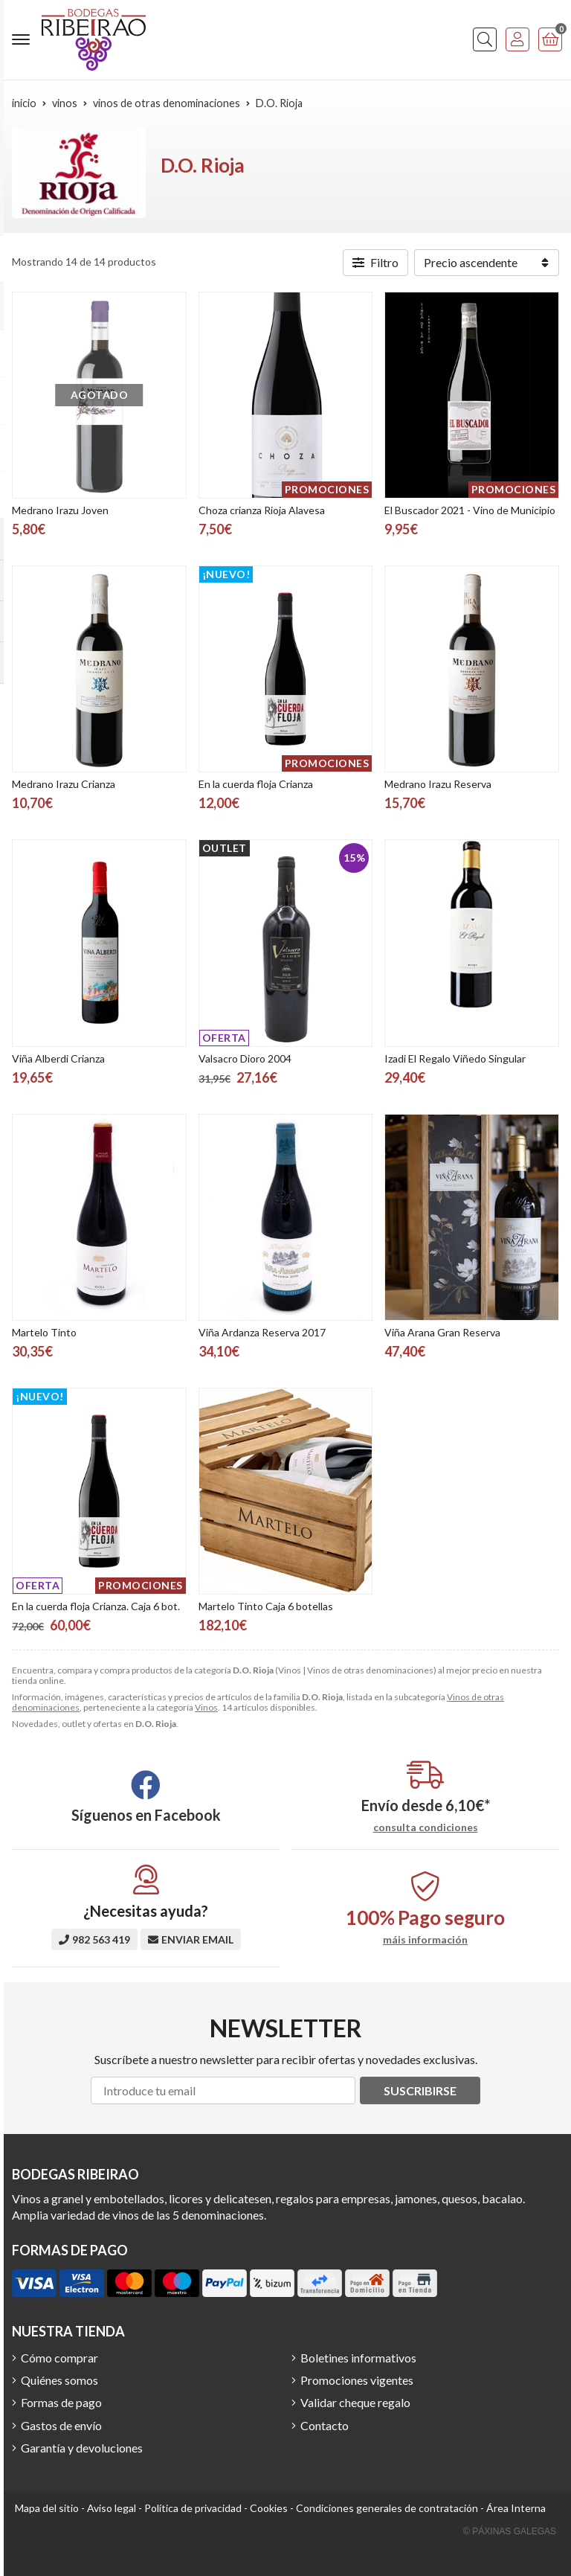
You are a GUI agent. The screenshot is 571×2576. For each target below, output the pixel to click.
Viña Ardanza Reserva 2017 (262, 1332)
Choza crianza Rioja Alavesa (262, 510)
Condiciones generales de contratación (387, 2508)
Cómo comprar (59, 2358)
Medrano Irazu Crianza (63, 784)
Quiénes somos (59, 2380)
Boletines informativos (358, 2358)
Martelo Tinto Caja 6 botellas (266, 1606)
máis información (425, 1940)
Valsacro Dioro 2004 (245, 1058)
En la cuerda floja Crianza (256, 784)
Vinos (206, 1707)
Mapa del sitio (47, 2508)
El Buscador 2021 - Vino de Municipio (469, 510)
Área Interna (516, 2508)
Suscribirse (420, 2090)
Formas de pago (61, 2402)
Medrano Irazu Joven (60, 510)
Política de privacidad (193, 2508)
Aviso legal (111, 2508)
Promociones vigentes (356, 2380)
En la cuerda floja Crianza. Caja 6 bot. (96, 1606)
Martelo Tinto (44, 1332)
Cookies (269, 2508)
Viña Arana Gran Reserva (442, 1332)
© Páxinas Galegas (509, 2531)
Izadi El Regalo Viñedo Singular (455, 1058)
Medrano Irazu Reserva (437, 784)
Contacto (324, 2425)
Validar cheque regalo (355, 2402)
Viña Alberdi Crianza (58, 1058)
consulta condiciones (425, 1827)
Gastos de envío (61, 2425)
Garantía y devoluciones (82, 2448)
